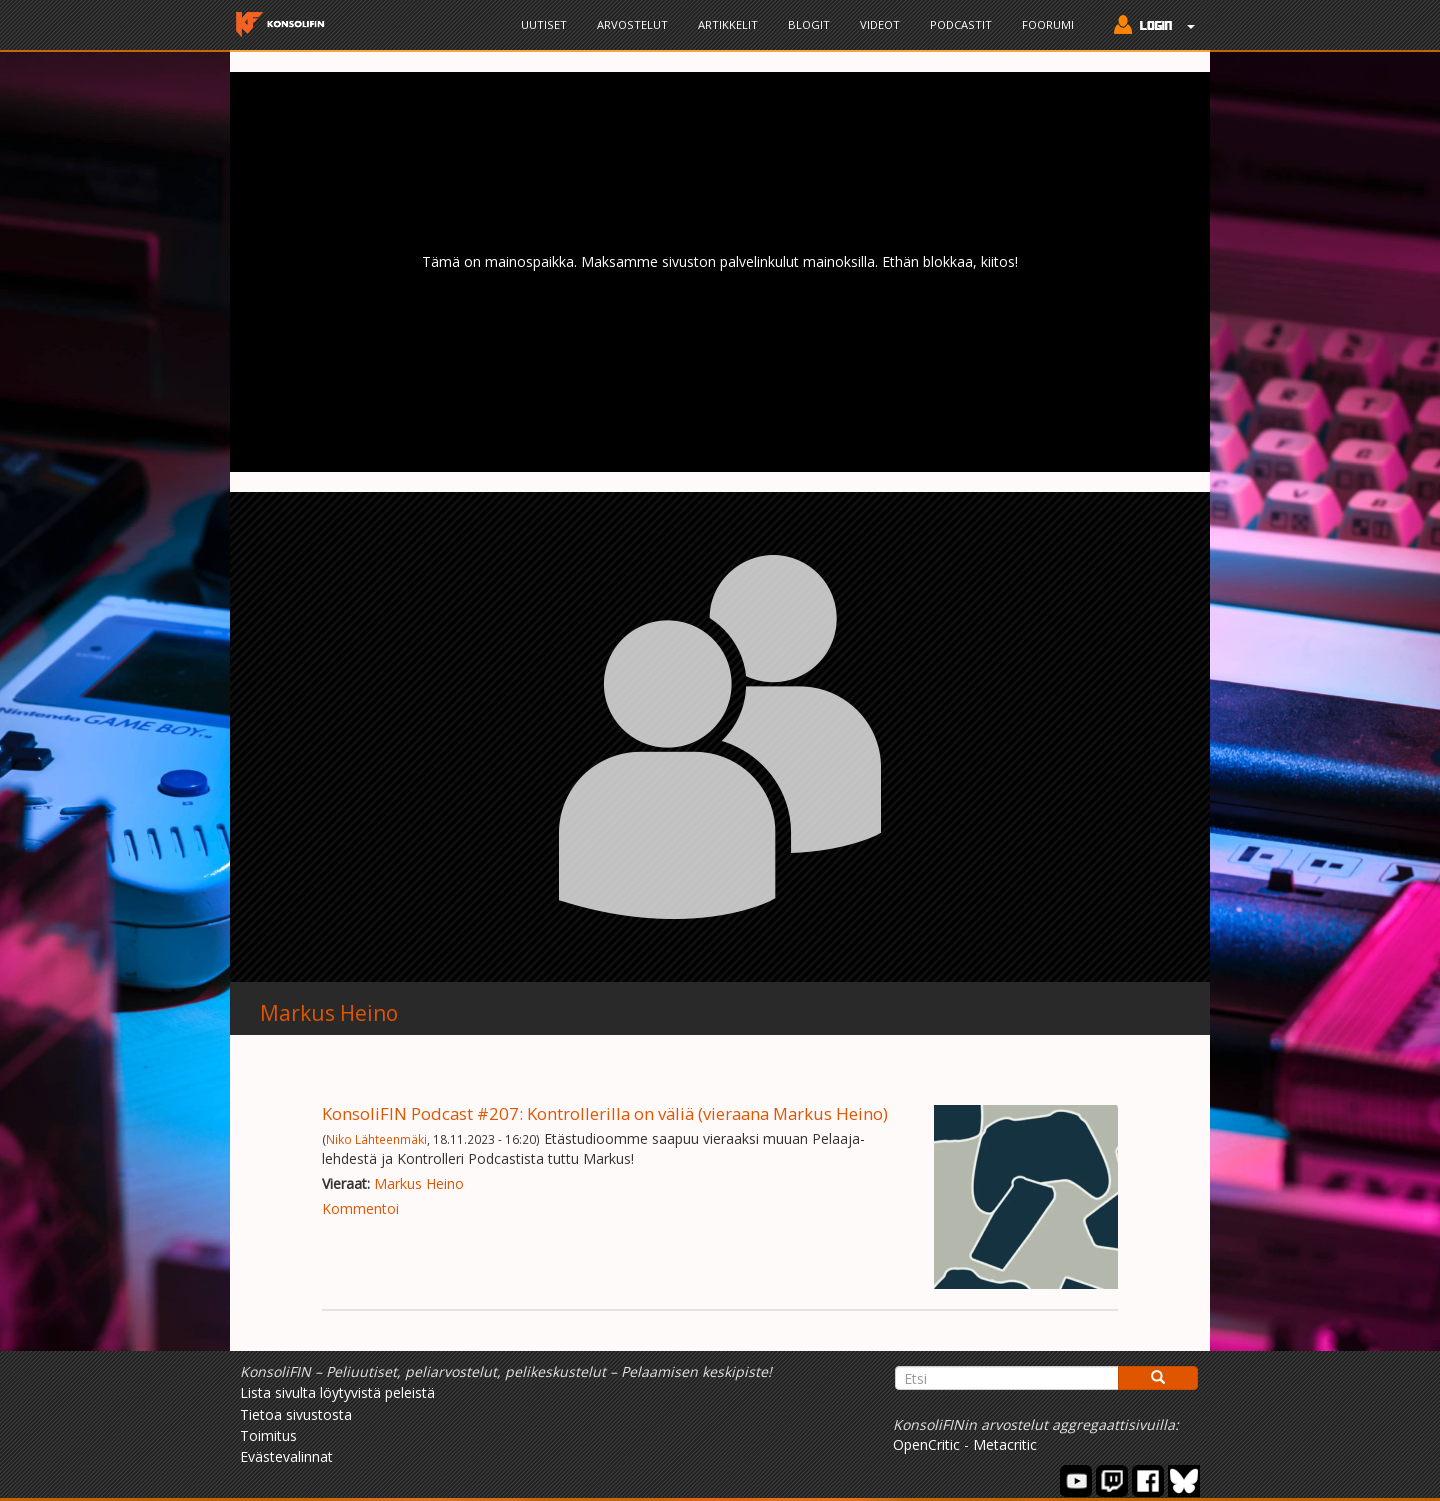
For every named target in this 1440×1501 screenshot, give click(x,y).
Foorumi (1048, 24)
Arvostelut (632, 24)
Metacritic (1005, 1444)
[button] (1149, 27)
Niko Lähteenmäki (376, 1139)
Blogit (809, 24)
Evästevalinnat (286, 1456)
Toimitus (268, 1435)
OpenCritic (926, 1444)
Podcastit (961, 24)
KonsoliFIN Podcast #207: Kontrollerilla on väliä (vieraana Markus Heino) (605, 1113)
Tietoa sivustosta (296, 1414)
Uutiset (544, 24)
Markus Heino (329, 1013)
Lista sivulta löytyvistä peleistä (337, 1392)
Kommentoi (360, 1208)
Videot (880, 24)
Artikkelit (728, 24)
